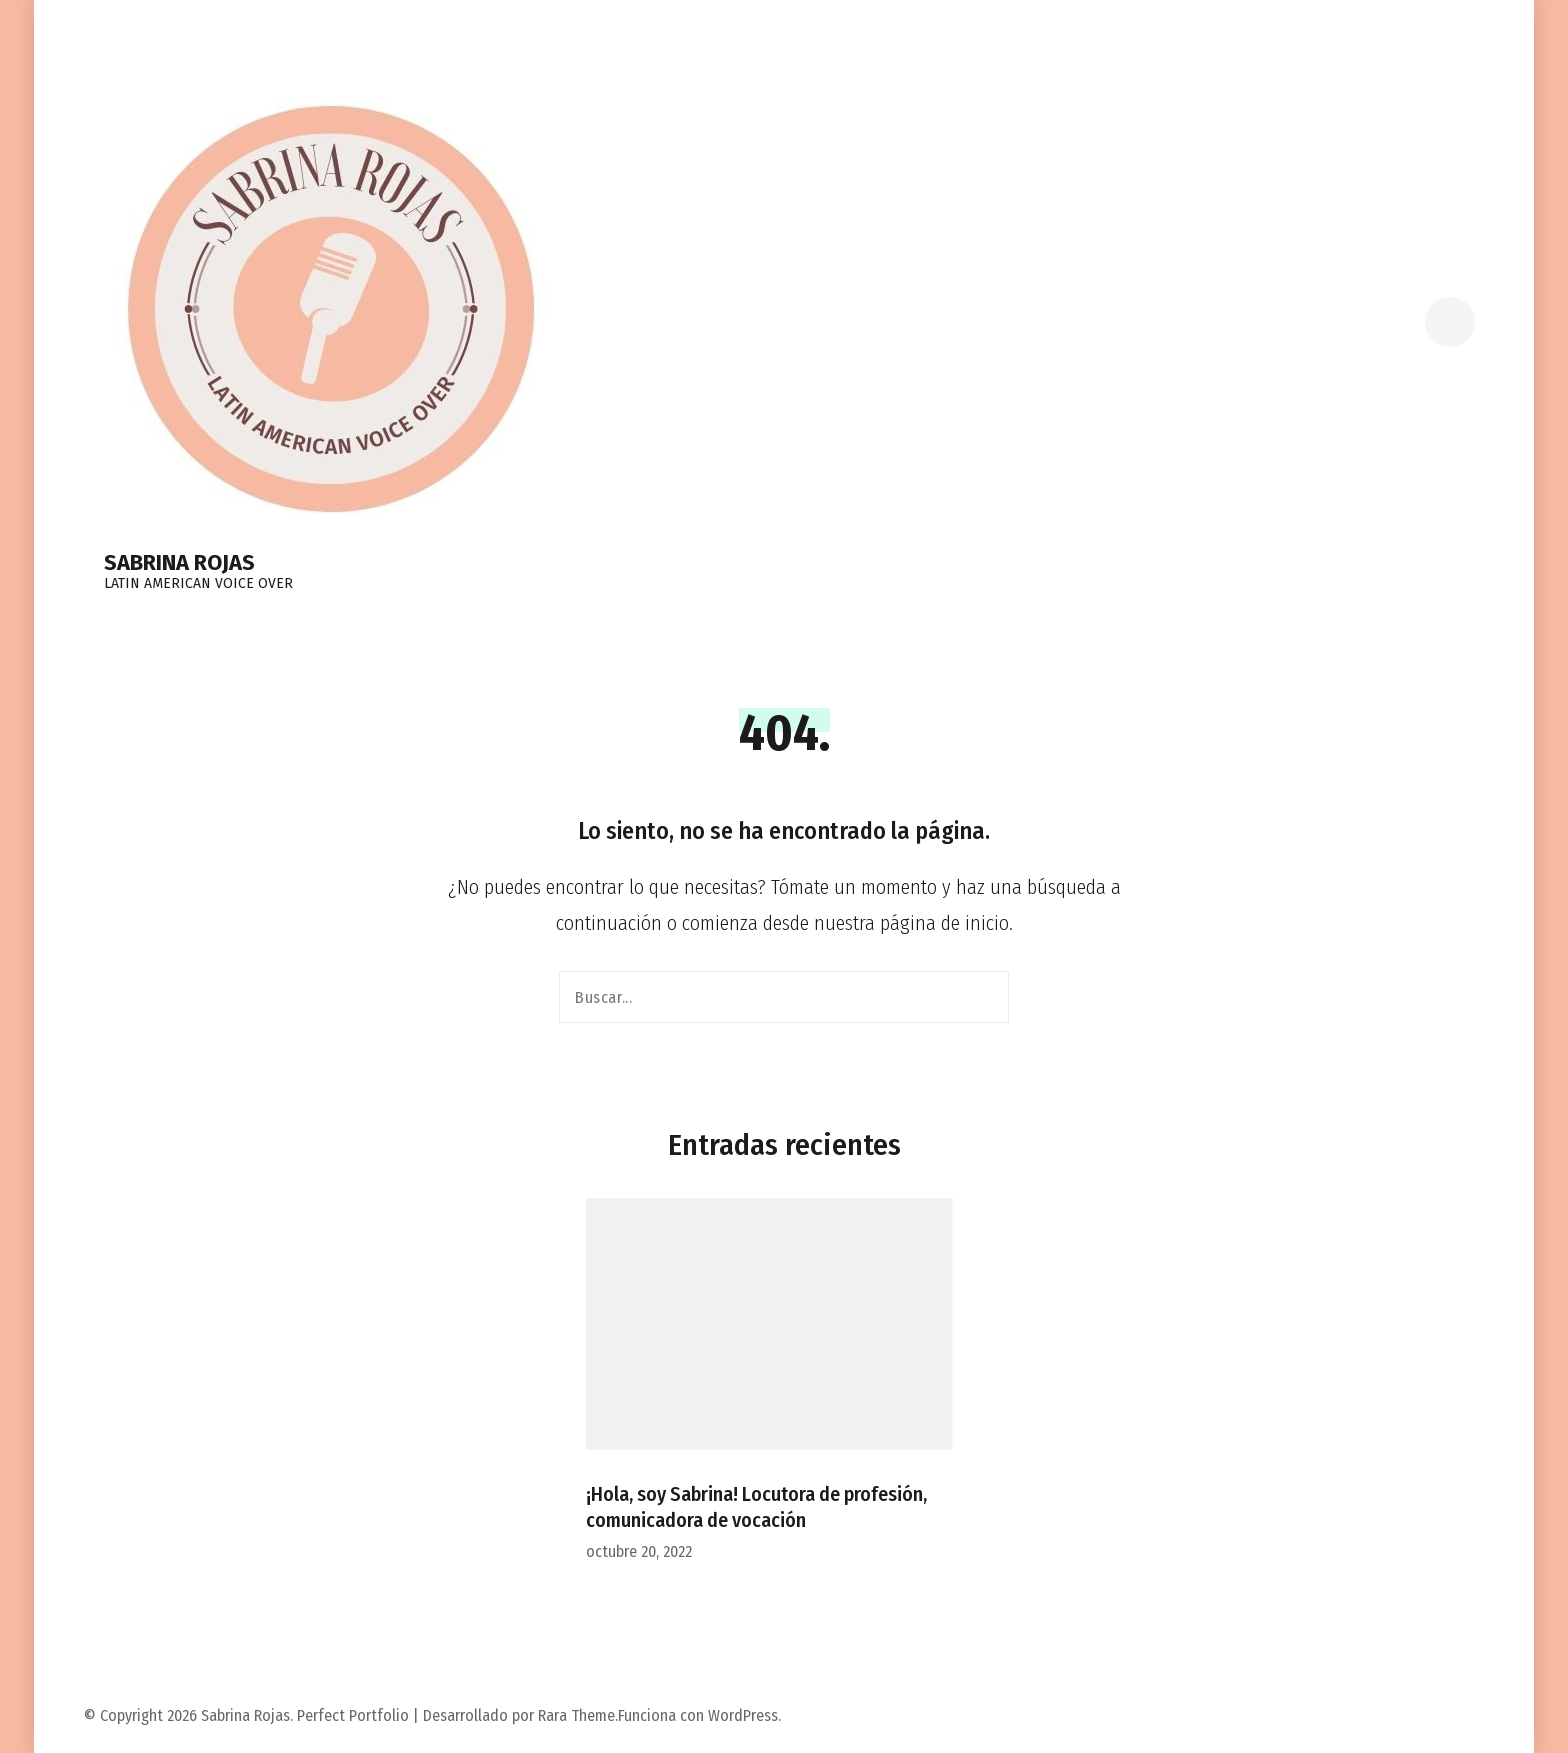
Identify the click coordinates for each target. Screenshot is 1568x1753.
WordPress (743, 1715)
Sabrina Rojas (179, 562)
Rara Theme (576, 1715)
